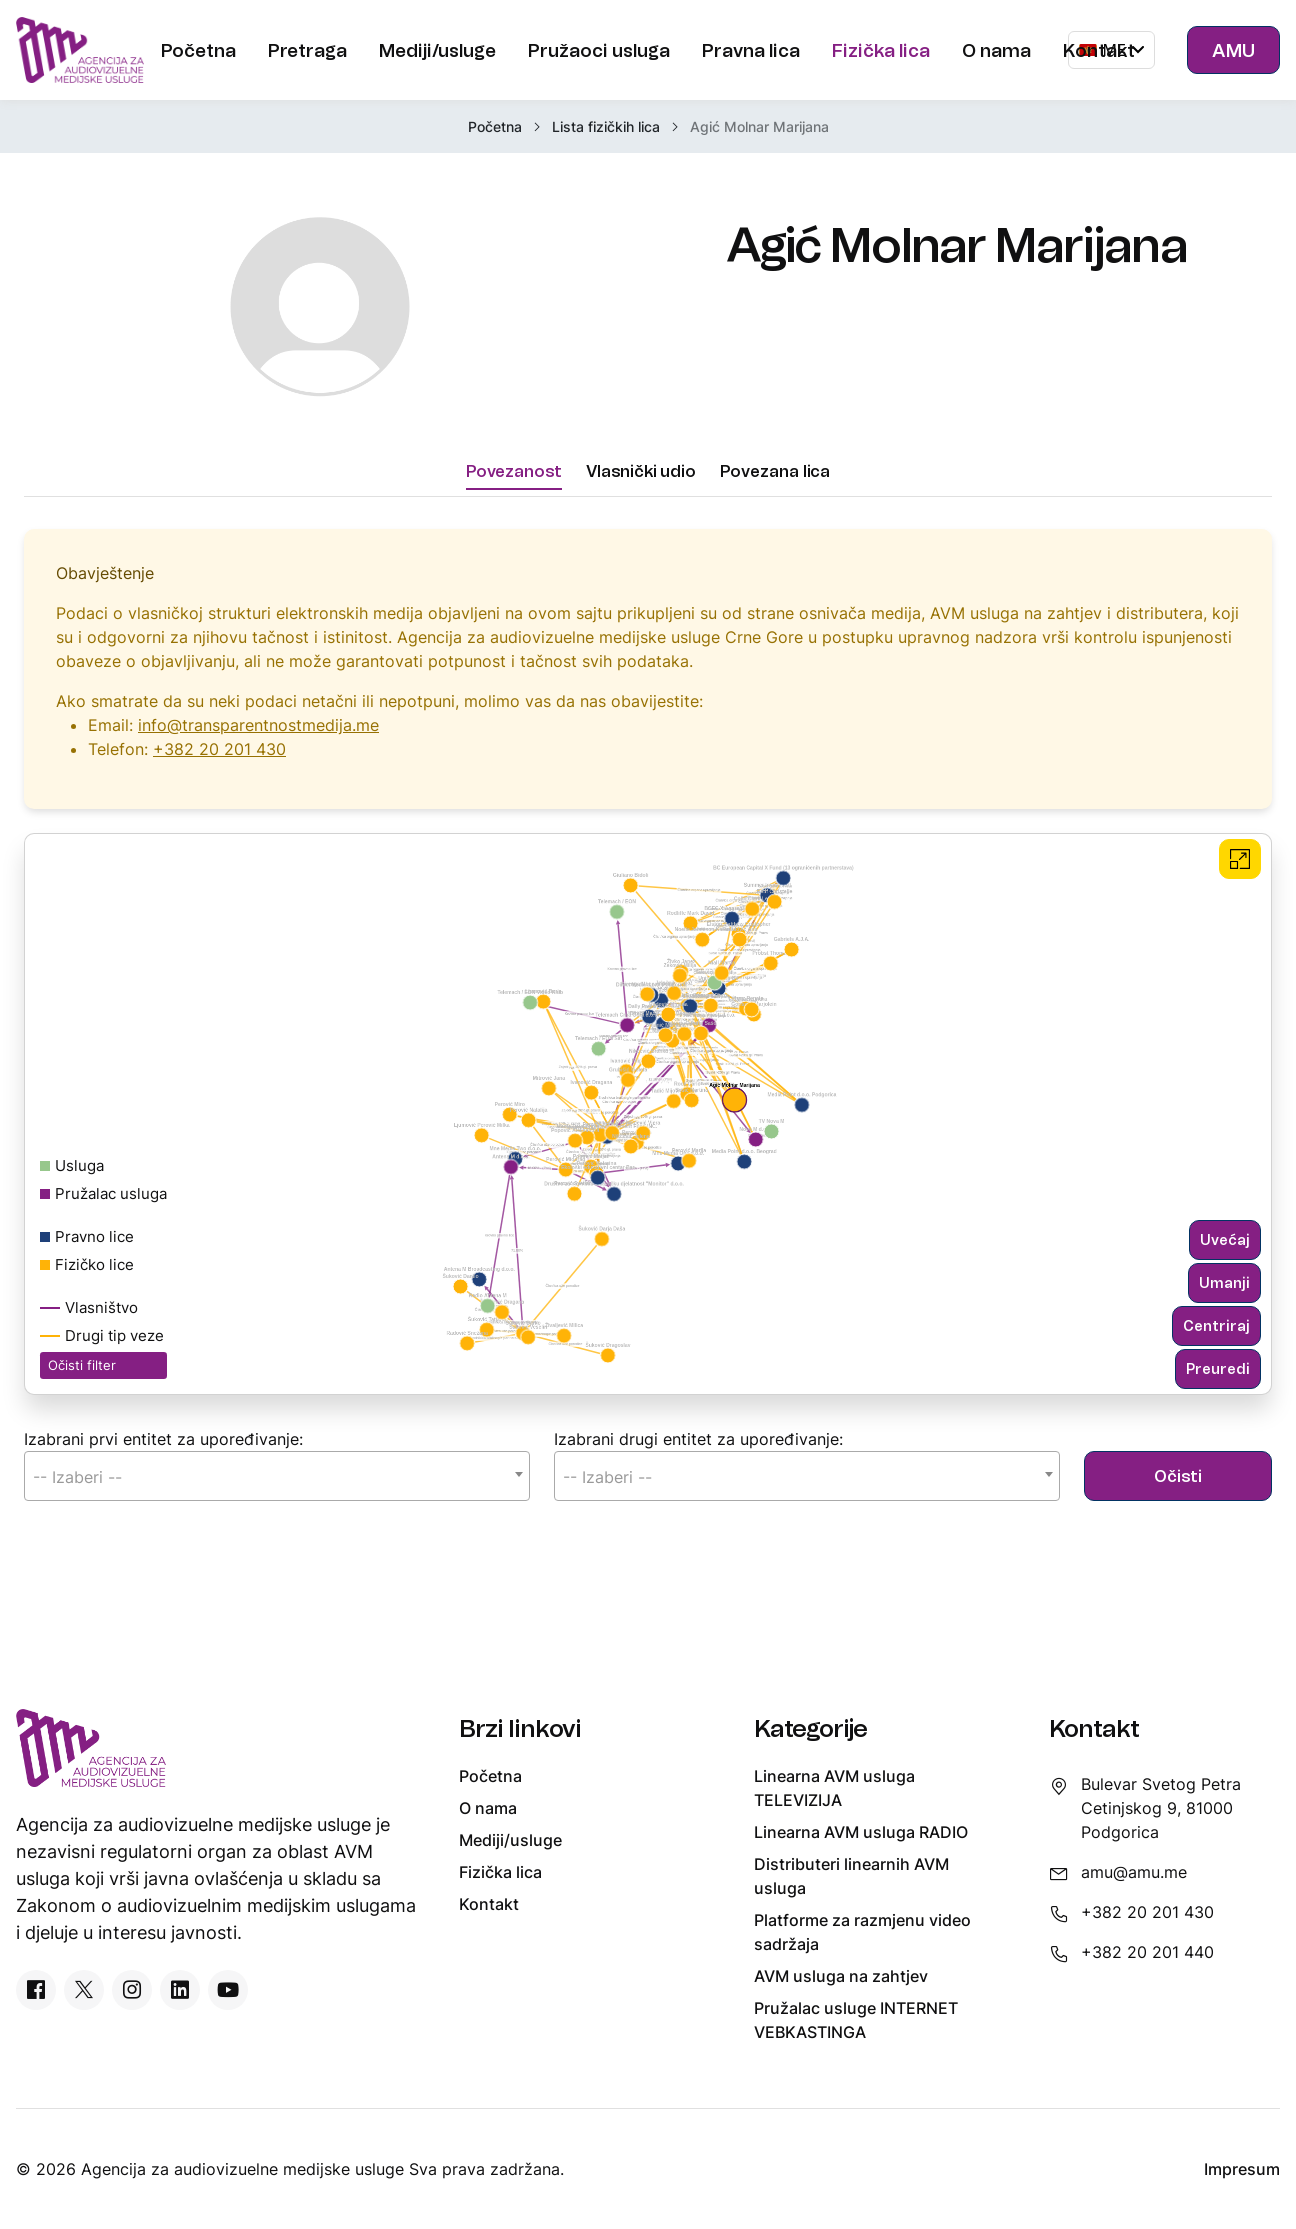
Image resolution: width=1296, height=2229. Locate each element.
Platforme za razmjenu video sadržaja (862, 1932)
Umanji (1224, 1299)
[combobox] (277, 1493)
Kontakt (489, 1904)
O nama (488, 1808)
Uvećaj (1225, 1256)
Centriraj (1216, 1342)
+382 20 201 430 (219, 766)
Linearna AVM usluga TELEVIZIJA (834, 1788)
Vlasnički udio (641, 486)
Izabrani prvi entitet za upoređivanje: (163, 1456)
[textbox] (277, 1494)
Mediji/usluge (510, 1840)
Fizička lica (500, 1872)
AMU (1233, 50)
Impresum (1242, 2169)
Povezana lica (775, 486)
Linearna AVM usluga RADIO (861, 1832)
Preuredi (1218, 1385)
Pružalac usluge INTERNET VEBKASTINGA (856, 2020)
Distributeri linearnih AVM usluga (851, 1876)
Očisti (1178, 1492)
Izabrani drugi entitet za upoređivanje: (698, 1456)
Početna (495, 126)
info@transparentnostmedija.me (258, 742)
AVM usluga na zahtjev (841, 1976)
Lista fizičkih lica (606, 126)
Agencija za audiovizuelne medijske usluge (245, 2169)
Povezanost (514, 486)
